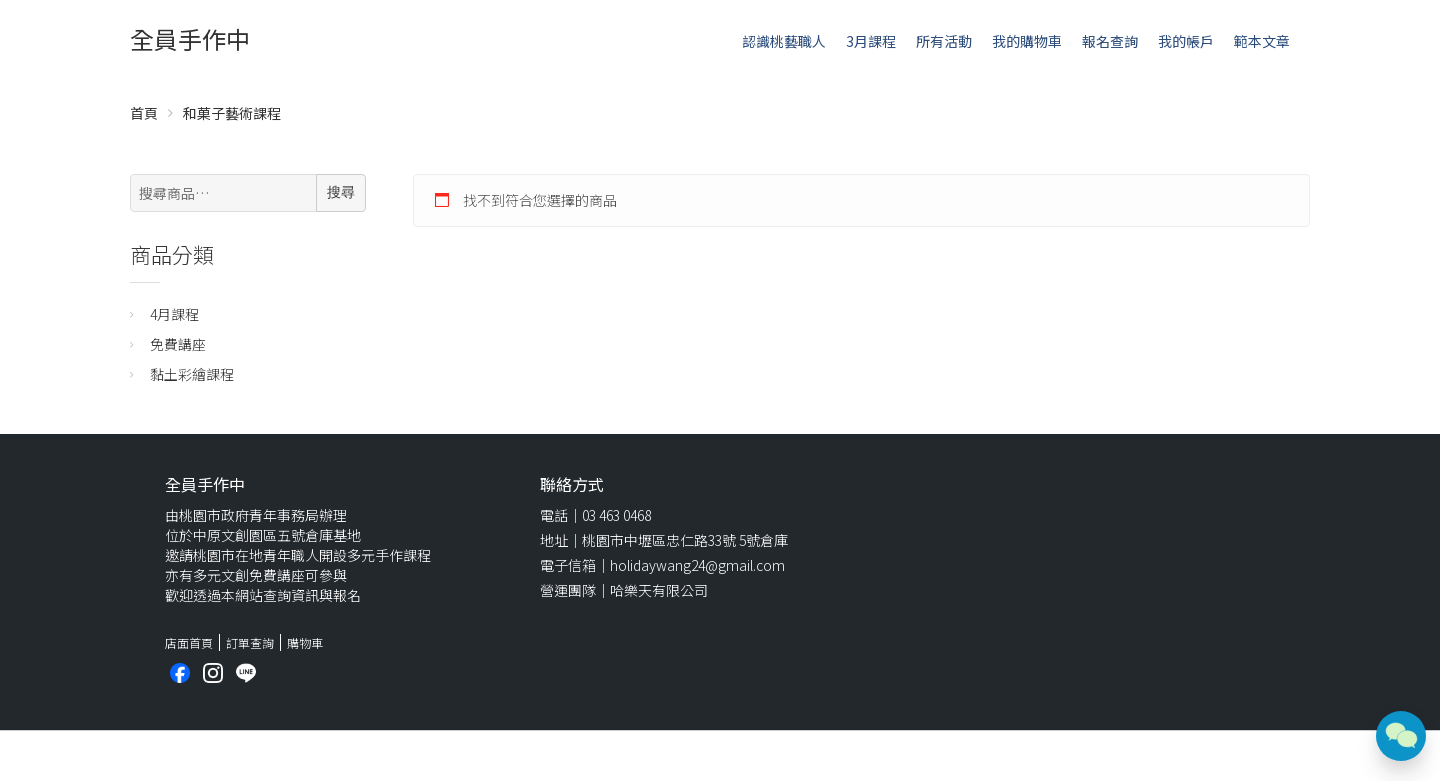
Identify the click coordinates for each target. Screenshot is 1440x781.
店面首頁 (189, 642)
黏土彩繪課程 (192, 374)
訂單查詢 (250, 642)
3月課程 (871, 41)
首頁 (144, 113)
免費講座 (178, 344)
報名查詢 (1110, 41)
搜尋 (341, 192)
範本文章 (1262, 41)
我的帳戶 (1186, 41)
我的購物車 (1027, 41)
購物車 (305, 642)
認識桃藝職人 (784, 41)
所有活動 (944, 41)
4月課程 (174, 314)
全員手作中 (190, 38)
